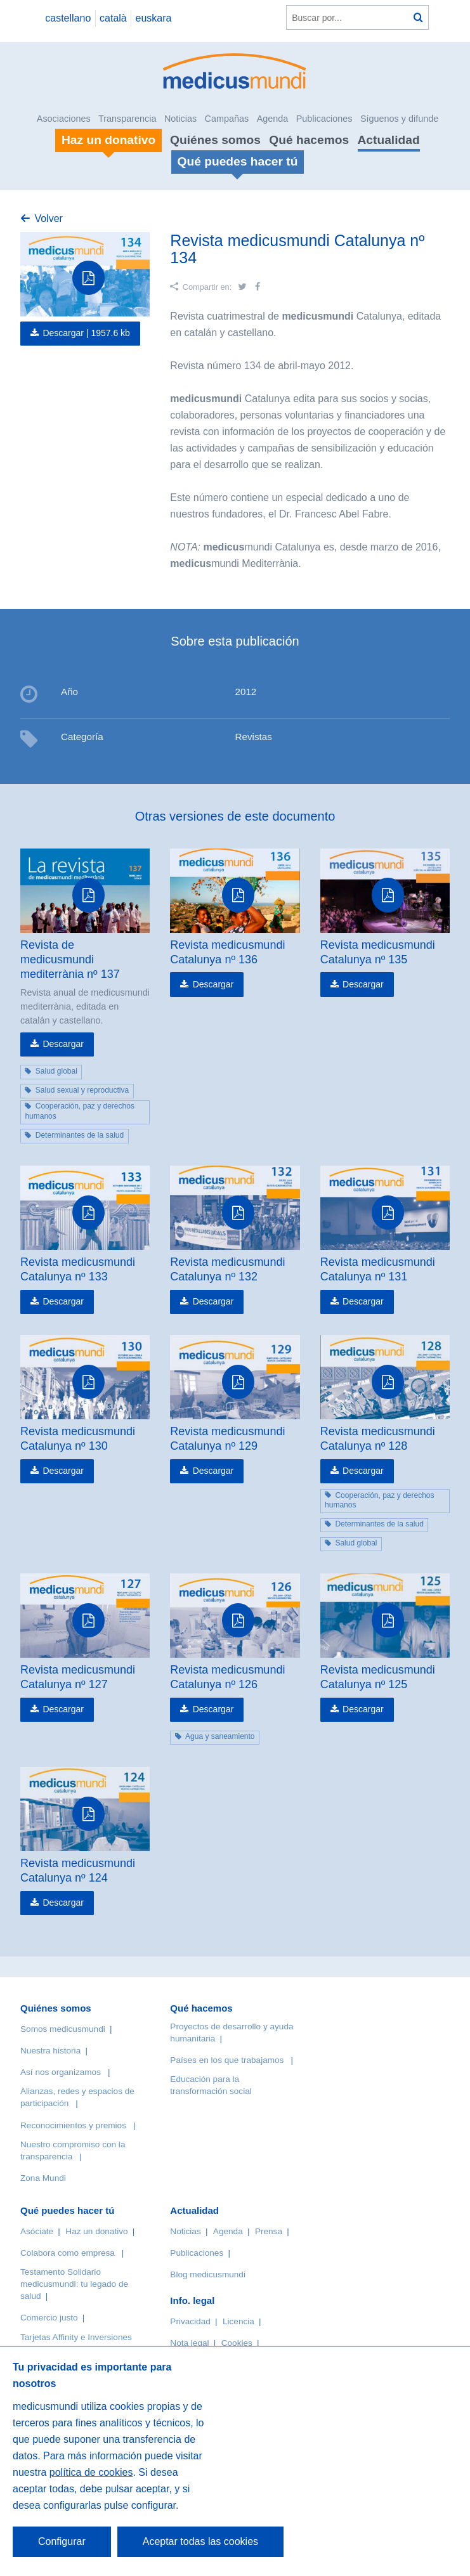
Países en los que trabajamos (227, 2060)
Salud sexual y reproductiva (82, 1090)
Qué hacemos (309, 139)
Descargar (63, 1044)
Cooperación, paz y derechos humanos (79, 1111)
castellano (68, 18)
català (113, 18)
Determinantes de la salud (80, 1135)
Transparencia (127, 119)
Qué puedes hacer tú (67, 2210)
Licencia (238, 2321)
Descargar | (86, 333)
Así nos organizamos (60, 2072)
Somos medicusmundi (62, 2029)
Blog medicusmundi (207, 2274)
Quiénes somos (215, 139)
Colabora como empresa (67, 2253)
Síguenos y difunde (399, 119)
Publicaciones (324, 119)
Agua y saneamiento (219, 1736)
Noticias (180, 119)
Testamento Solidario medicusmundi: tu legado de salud (74, 2284)
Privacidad (190, 2321)
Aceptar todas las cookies (200, 2541)
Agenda (273, 119)
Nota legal (189, 2343)
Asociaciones (64, 119)
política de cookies (91, 2472)
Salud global (56, 1071)
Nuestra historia (50, 2050)
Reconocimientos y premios (73, 2125)
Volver (48, 218)
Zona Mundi (43, 2178)
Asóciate (36, 2231)
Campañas (227, 119)
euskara (154, 18)
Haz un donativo (96, 2231)
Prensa (268, 2231)
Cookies (236, 2343)
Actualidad (389, 139)
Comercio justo (49, 2317)
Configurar (62, 2541)
